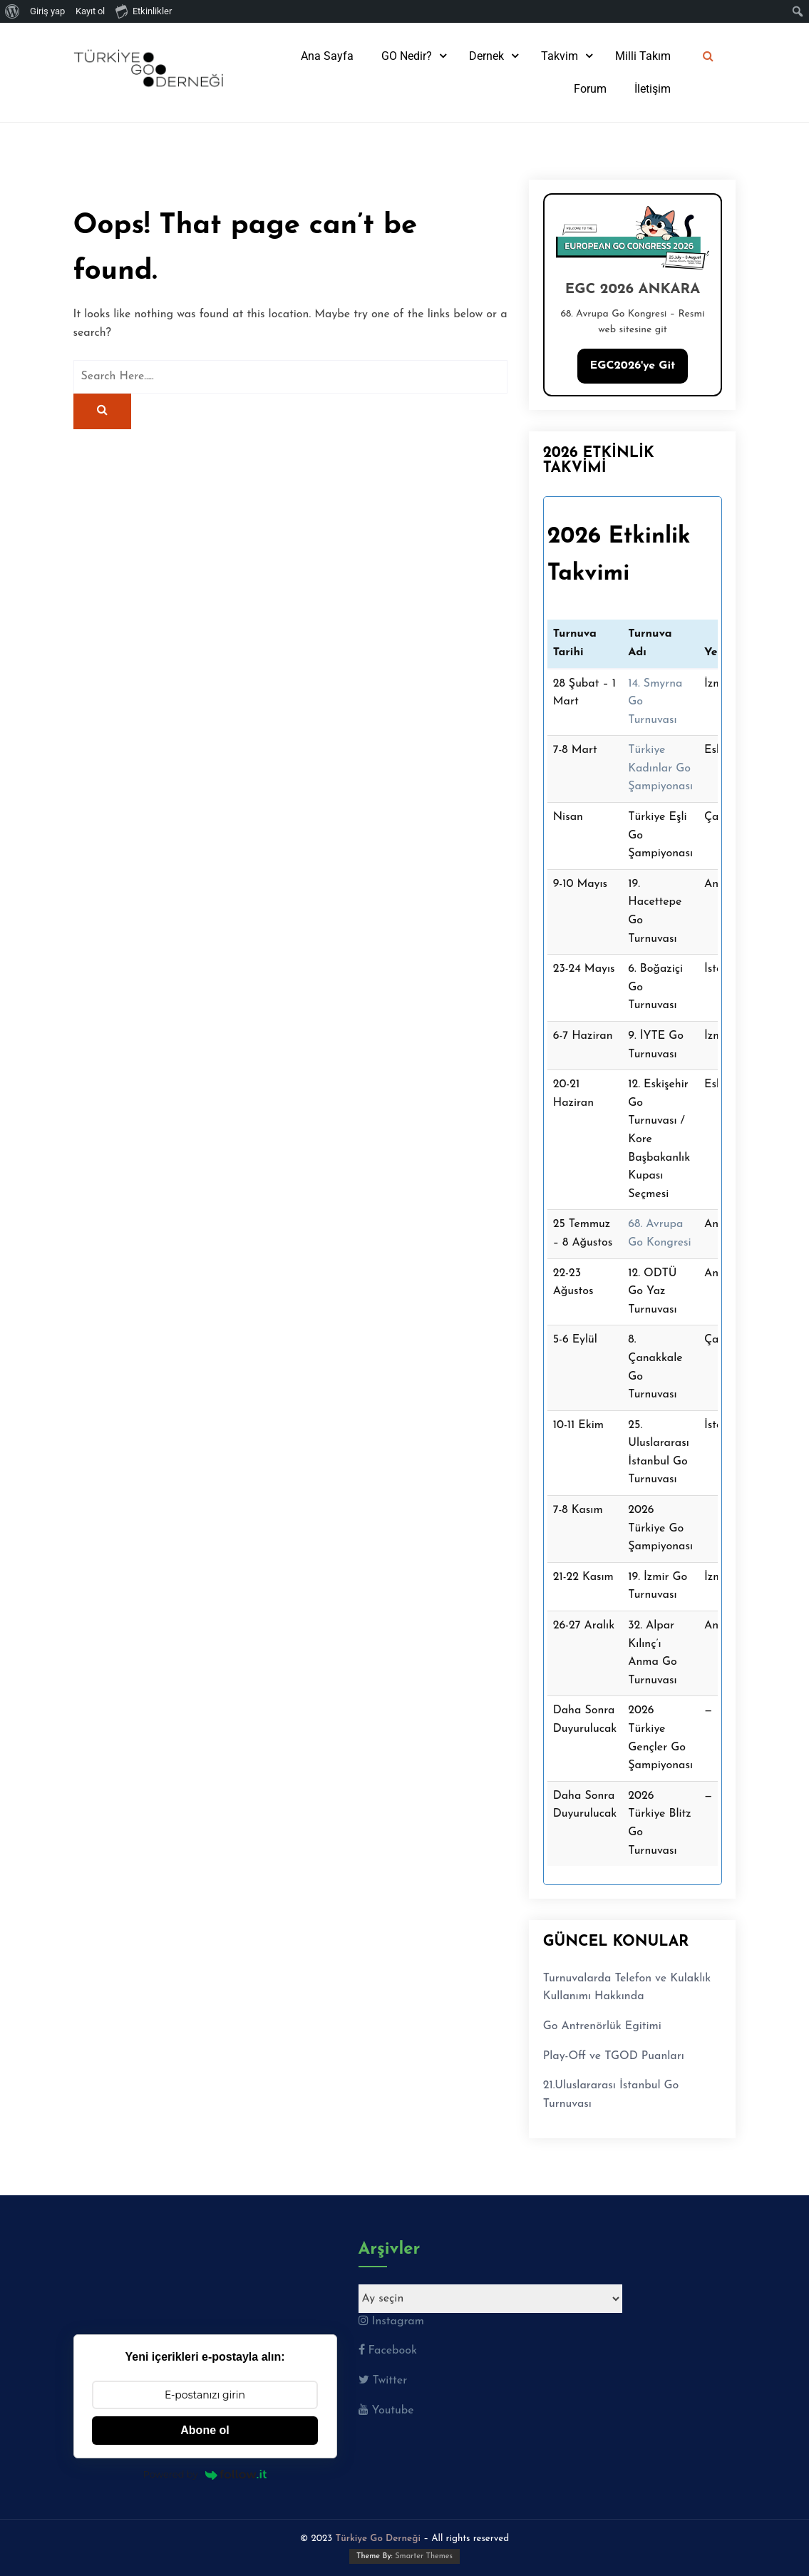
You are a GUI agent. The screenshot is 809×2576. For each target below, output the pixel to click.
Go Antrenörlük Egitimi (602, 2026)
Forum (590, 89)
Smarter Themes (424, 2556)
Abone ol (204, 2430)
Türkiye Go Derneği (378, 2538)
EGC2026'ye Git (633, 365)
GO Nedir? (406, 56)
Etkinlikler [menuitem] (143, 10)
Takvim (559, 56)
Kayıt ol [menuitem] (90, 11)
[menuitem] (12, 11)
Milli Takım (643, 56)
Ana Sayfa (327, 56)
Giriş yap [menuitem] (47, 11)
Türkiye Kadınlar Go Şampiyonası (660, 768)
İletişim (652, 89)
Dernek (486, 56)
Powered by (205, 2474)
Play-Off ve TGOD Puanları (613, 2056)
